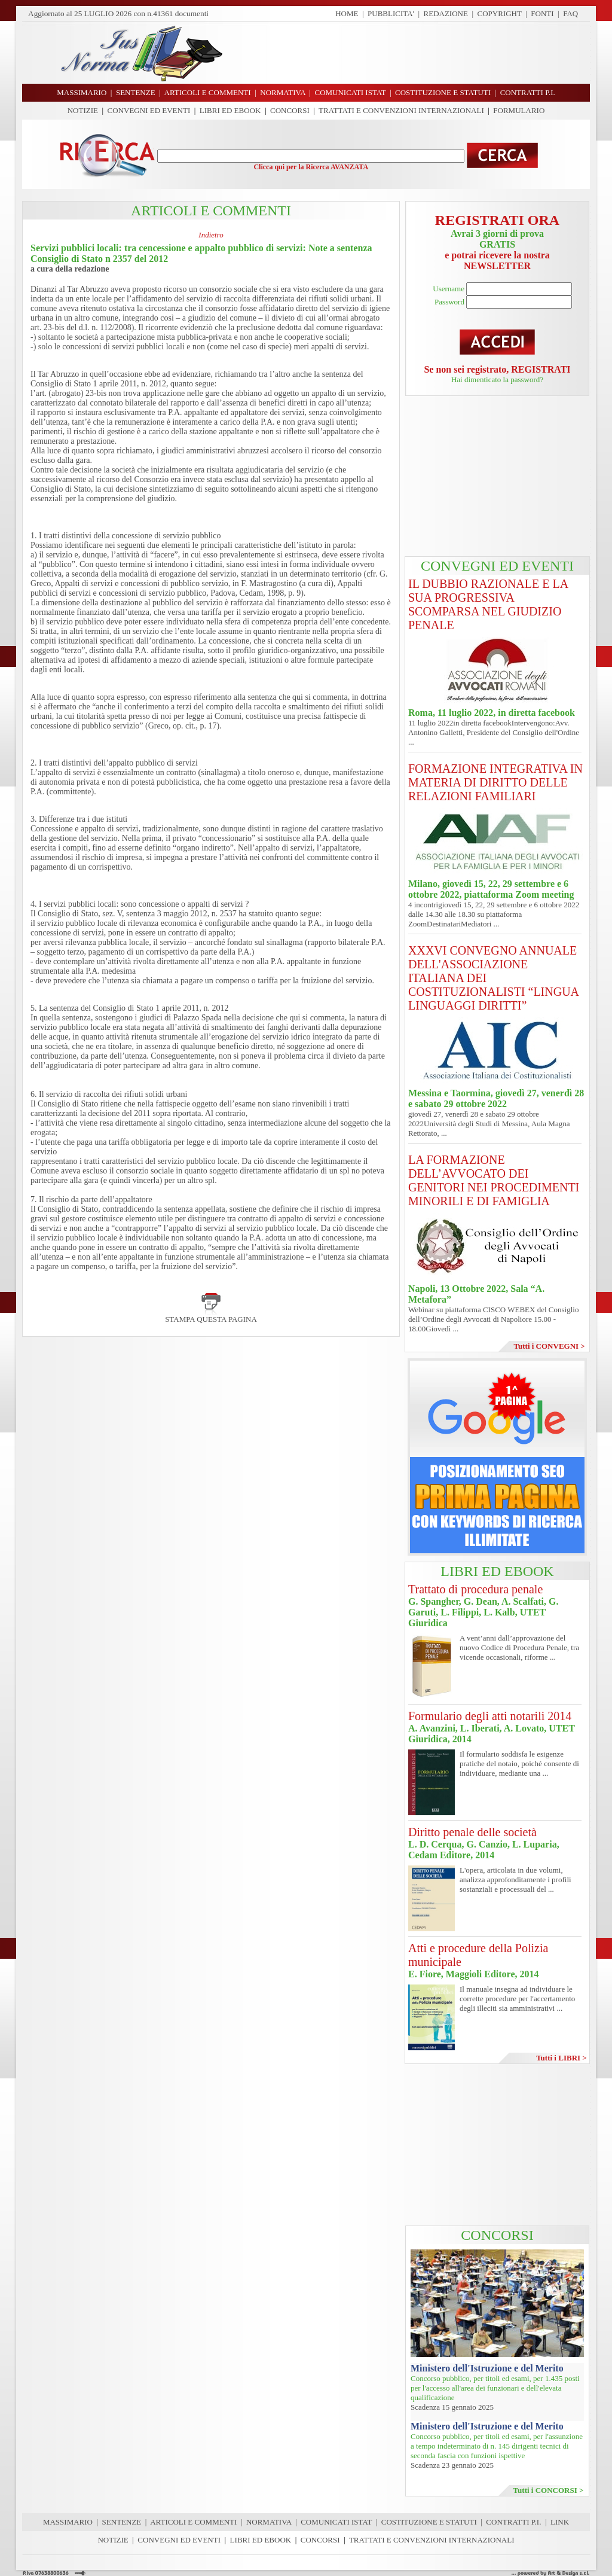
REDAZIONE (446, 13)
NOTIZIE (83, 110)
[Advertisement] (410, 53)
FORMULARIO (518, 110)
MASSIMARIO (68, 2521)
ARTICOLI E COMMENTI (193, 2521)
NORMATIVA (269, 2521)
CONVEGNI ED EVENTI (149, 110)
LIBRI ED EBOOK (230, 110)
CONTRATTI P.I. (513, 2521)
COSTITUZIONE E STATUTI (429, 2521)
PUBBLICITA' (391, 13)
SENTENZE (122, 2521)
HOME (346, 13)
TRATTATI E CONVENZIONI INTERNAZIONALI (401, 110)
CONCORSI (290, 110)
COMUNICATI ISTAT (336, 2521)
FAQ (570, 13)
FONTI (542, 13)
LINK (559, 2521)
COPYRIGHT (500, 13)
